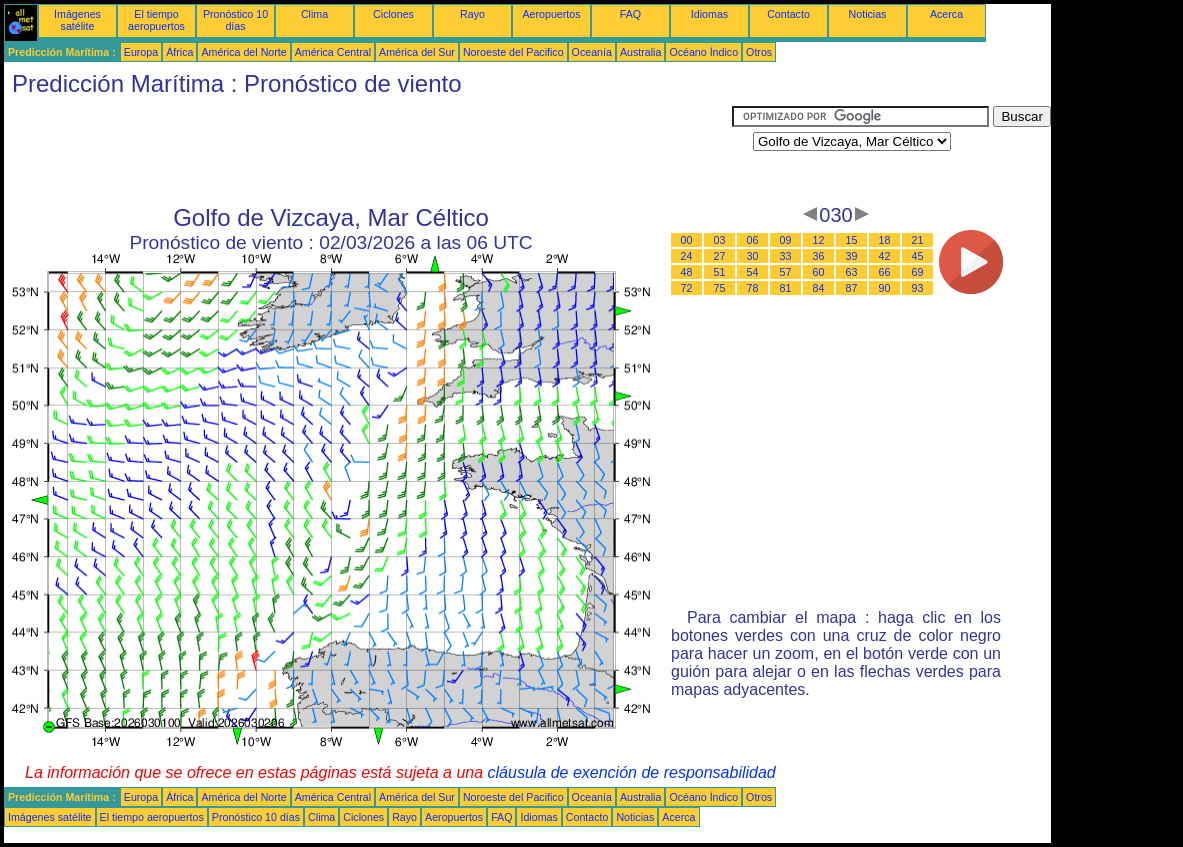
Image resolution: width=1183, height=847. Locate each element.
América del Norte (243, 52)
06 (753, 240)
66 (885, 272)
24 (687, 256)
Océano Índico (703, 52)
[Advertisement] (368, 151)
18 (885, 240)
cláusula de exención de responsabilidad (632, 772)
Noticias (868, 14)
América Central (333, 52)
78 (753, 288)
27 (720, 256)
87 (852, 288)
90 (885, 288)
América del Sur (417, 52)
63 (852, 272)
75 (720, 288)
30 (753, 256)
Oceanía (592, 52)
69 (918, 272)
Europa (141, 52)
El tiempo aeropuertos (156, 20)
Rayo (472, 14)
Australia (640, 52)
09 (786, 240)
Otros (759, 52)
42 (885, 256)
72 (687, 288)
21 (918, 240)
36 (819, 256)
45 (918, 256)
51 (720, 272)
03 (720, 240)
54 (753, 272)
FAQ (630, 14)
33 (786, 256)
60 (819, 272)
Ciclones (393, 14)
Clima (314, 14)
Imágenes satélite (77, 20)
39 (852, 256)
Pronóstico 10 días (235, 20)
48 (687, 272)
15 (852, 240)
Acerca (946, 14)
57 (786, 272)
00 (687, 240)
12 (819, 240)
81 (786, 288)
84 (819, 288)
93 (918, 288)
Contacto (788, 14)
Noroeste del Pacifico (513, 52)
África (179, 52)
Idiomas (709, 14)
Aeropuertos (551, 14)
